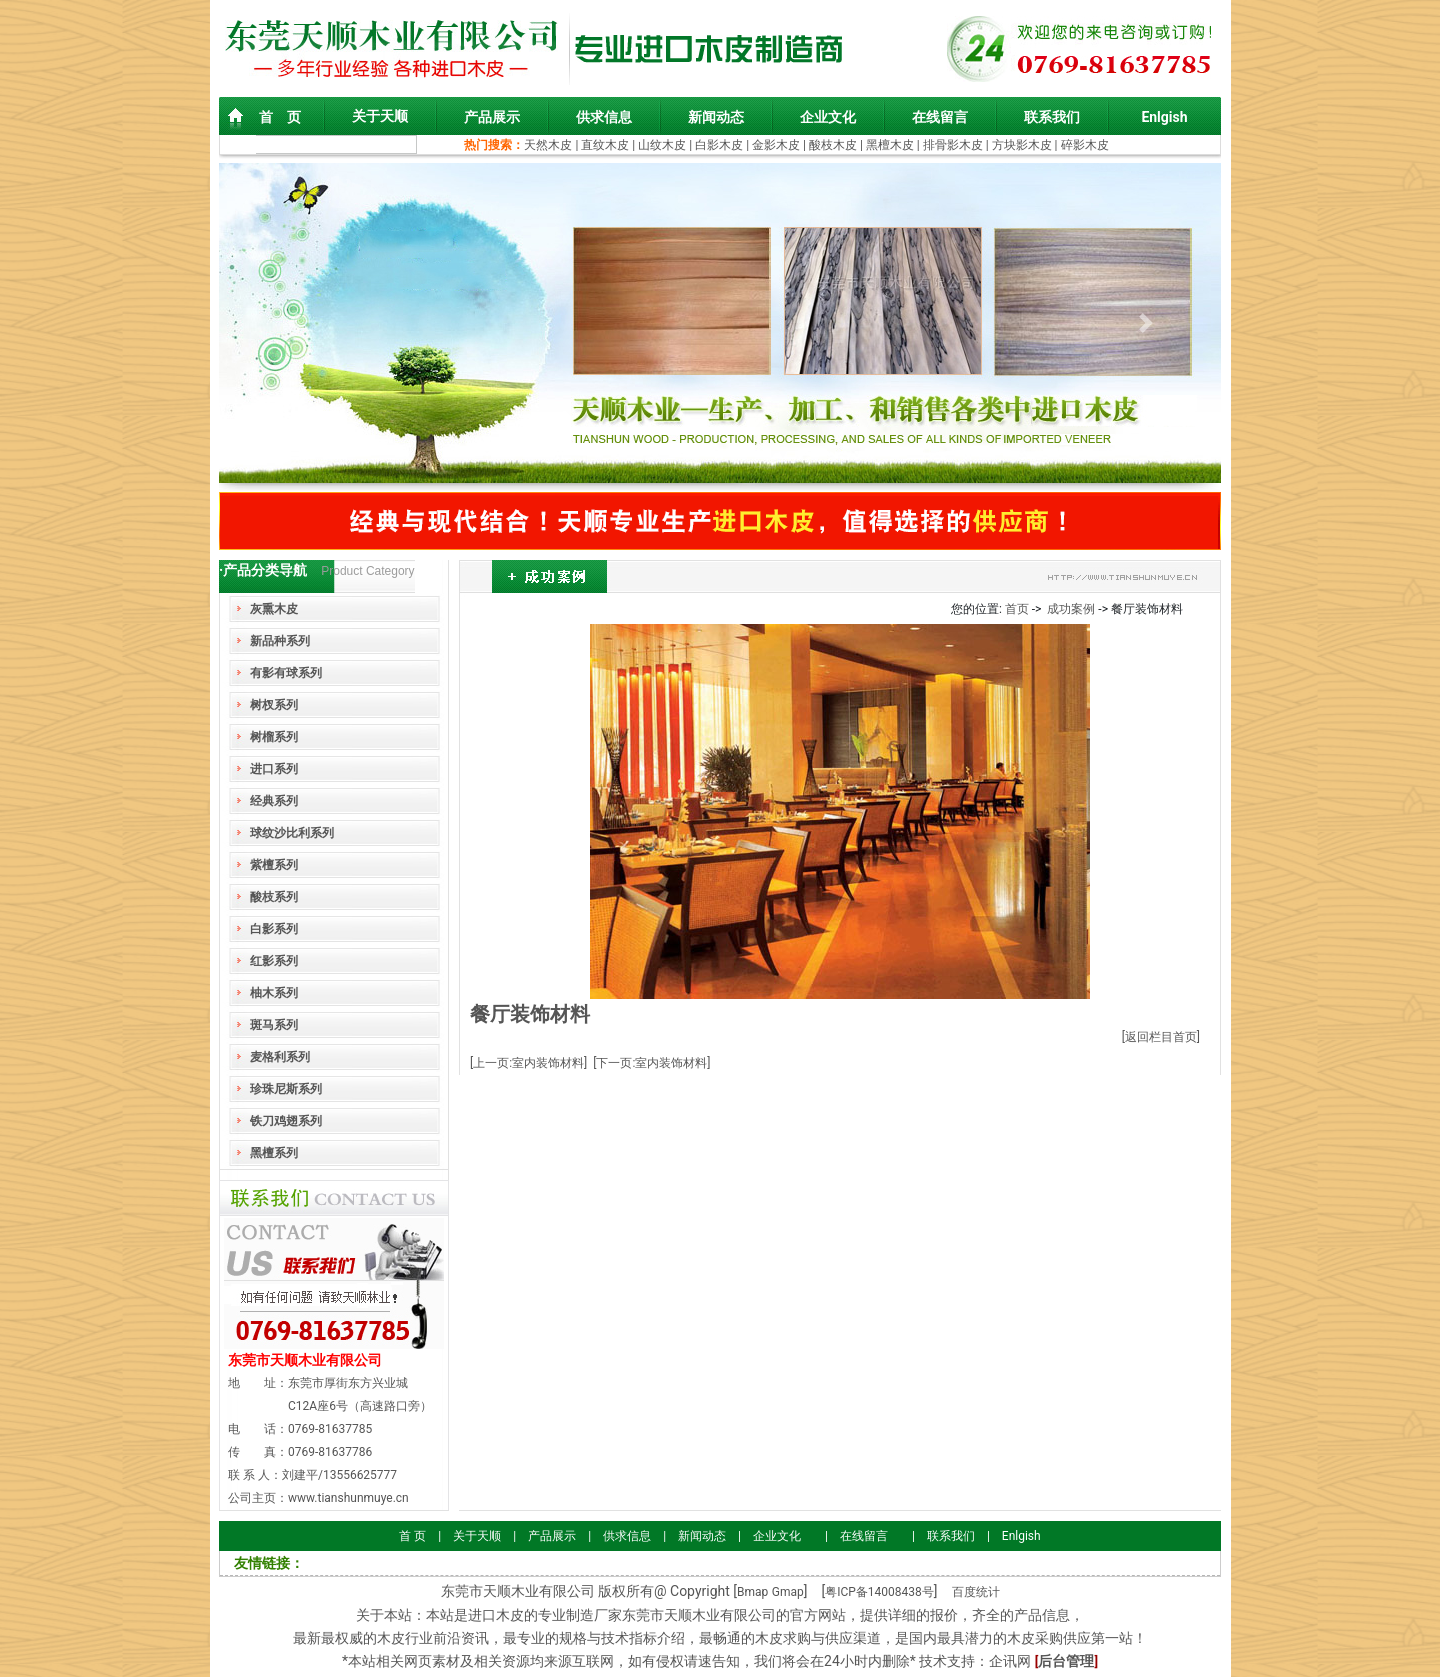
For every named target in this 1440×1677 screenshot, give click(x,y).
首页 (1017, 609)
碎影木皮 (1085, 145)
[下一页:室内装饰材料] (651, 1063)
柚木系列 (274, 993)
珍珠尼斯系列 (286, 1089)
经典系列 (274, 801)
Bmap (752, 1592)
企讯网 (1010, 1661)
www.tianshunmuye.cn (348, 1498)
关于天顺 (380, 116)
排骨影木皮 (953, 145)
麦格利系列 (280, 1057)
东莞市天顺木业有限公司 (305, 1360)
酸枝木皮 (834, 145)
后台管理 (1066, 1661)
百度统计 (976, 1592)
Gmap (788, 1592)
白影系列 (274, 929)
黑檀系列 (274, 1153)
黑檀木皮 (890, 145)
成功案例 (1071, 609)
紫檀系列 (274, 865)
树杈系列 (274, 705)
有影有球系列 (286, 673)
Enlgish (1164, 117)
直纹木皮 (605, 145)
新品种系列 (280, 641)
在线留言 (940, 117)
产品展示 (492, 117)
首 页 (280, 117)
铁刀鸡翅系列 (286, 1121)
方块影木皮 (1022, 145)
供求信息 (604, 117)
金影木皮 (776, 145)
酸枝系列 (274, 897)
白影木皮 (719, 145)
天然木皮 (549, 145)
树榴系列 (274, 737)
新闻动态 (716, 117)
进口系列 (274, 769)
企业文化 (828, 117)
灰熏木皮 (274, 609)
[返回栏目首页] (1161, 1037)
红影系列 (274, 961)
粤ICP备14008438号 (879, 1592)
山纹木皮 (662, 145)
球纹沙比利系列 (292, 833)
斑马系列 (274, 1025)
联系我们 (1052, 117)
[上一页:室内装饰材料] (528, 1063)
